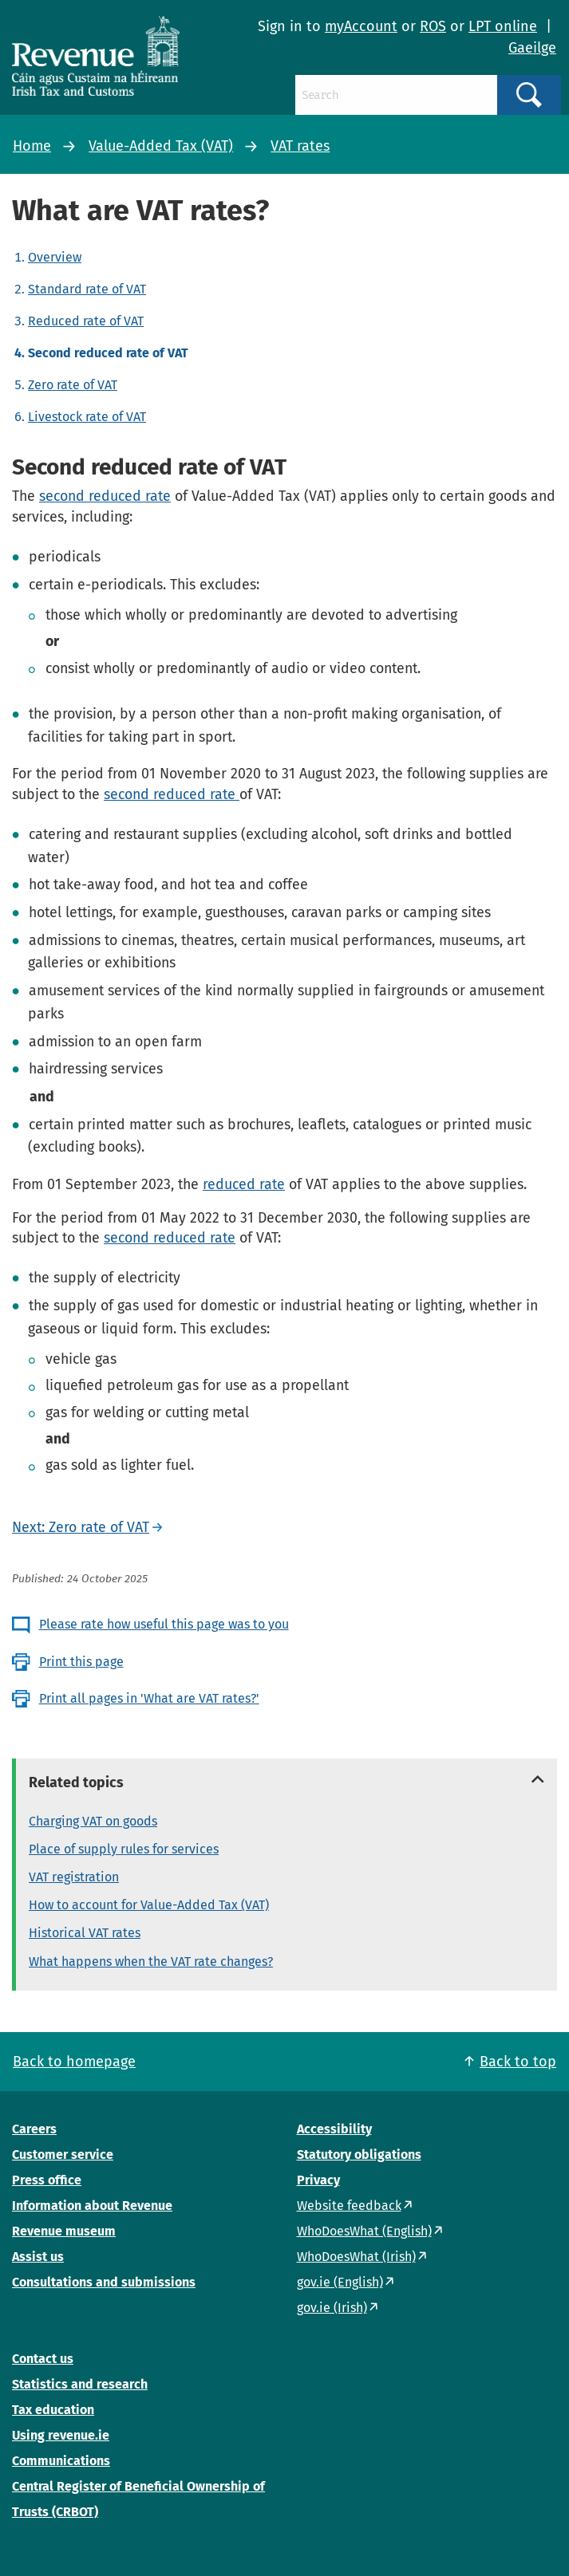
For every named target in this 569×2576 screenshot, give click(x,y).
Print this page (81, 1661)
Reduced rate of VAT (86, 321)
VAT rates (300, 146)
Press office (46, 2180)
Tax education (53, 2409)
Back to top (518, 2061)
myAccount (361, 26)
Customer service (62, 2154)
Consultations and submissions (104, 2282)
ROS (433, 26)
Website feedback (349, 2205)
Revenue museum (64, 2231)
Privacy (318, 2180)
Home (32, 146)
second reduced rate (105, 496)
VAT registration (74, 1877)
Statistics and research (80, 2384)
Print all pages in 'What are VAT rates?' (149, 1698)
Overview (54, 257)
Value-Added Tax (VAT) (161, 146)
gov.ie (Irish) (332, 2307)
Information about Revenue (92, 2205)
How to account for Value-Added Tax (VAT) (149, 1904)
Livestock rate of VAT (87, 416)
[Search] (396, 95)
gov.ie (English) (340, 2282)
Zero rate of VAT (72, 384)
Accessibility (334, 2129)
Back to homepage (74, 2061)
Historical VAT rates (84, 1932)
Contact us (42, 2358)
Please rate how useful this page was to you (164, 1624)
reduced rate (244, 1184)
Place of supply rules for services (124, 1849)
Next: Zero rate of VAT (80, 1527)
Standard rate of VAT (87, 289)
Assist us (38, 2256)
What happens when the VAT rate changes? (151, 1961)
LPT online (502, 26)
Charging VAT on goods (93, 1821)
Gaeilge (532, 48)
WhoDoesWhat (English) (364, 2231)
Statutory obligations (359, 2154)
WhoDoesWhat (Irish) (356, 2256)
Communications (61, 2460)
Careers (34, 2129)
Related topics (76, 1782)
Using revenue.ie (60, 2435)
